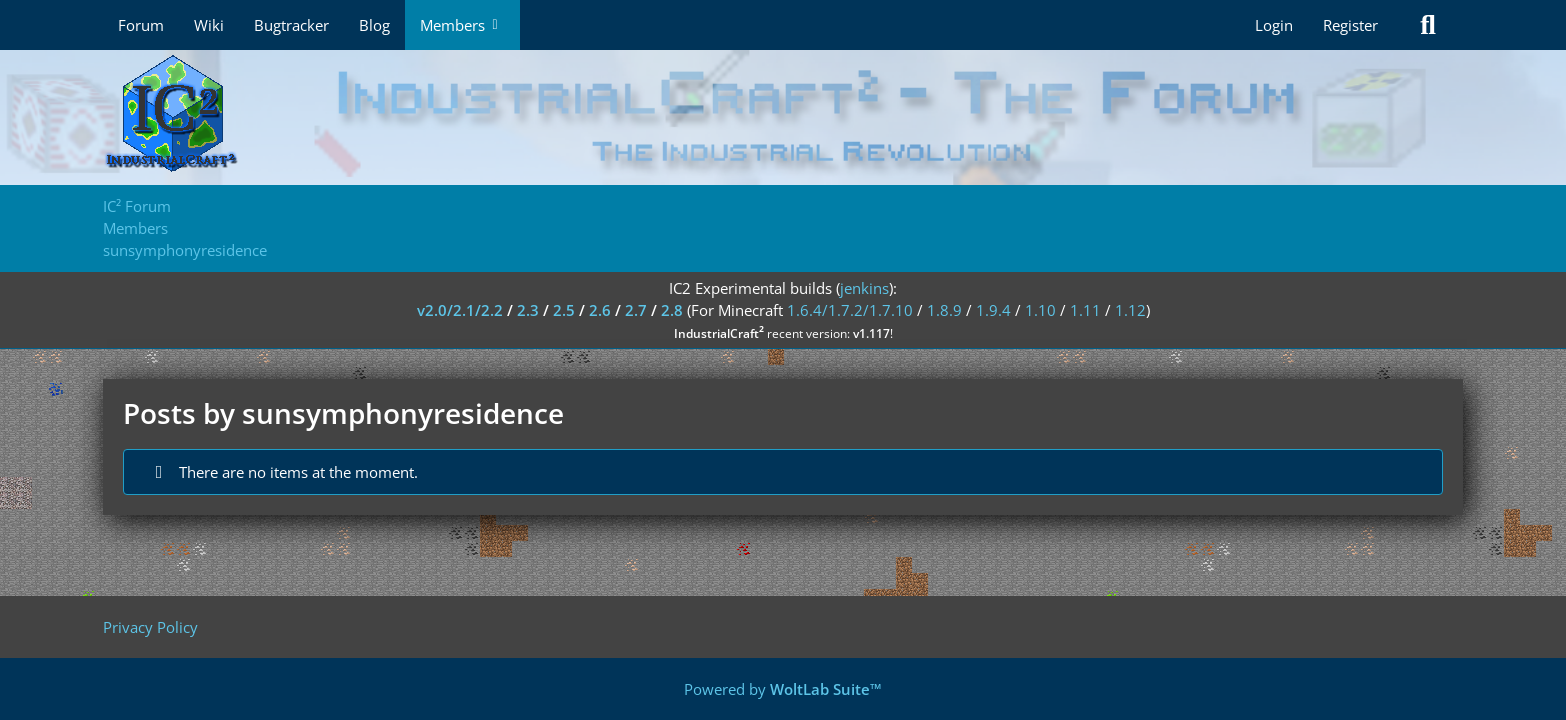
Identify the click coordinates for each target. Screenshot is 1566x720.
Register (1350, 25)
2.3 (528, 310)
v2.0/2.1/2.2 (460, 310)
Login (1274, 25)
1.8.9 (944, 310)
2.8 (672, 310)
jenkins (864, 288)
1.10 (1040, 310)
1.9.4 (993, 310)
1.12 (1130, 310)
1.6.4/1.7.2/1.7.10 (850, 310)
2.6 (600, 310)
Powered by (783, 689)
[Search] (1428, 25)
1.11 (1085, 310)
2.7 (636, 310)
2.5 (564, 310)
